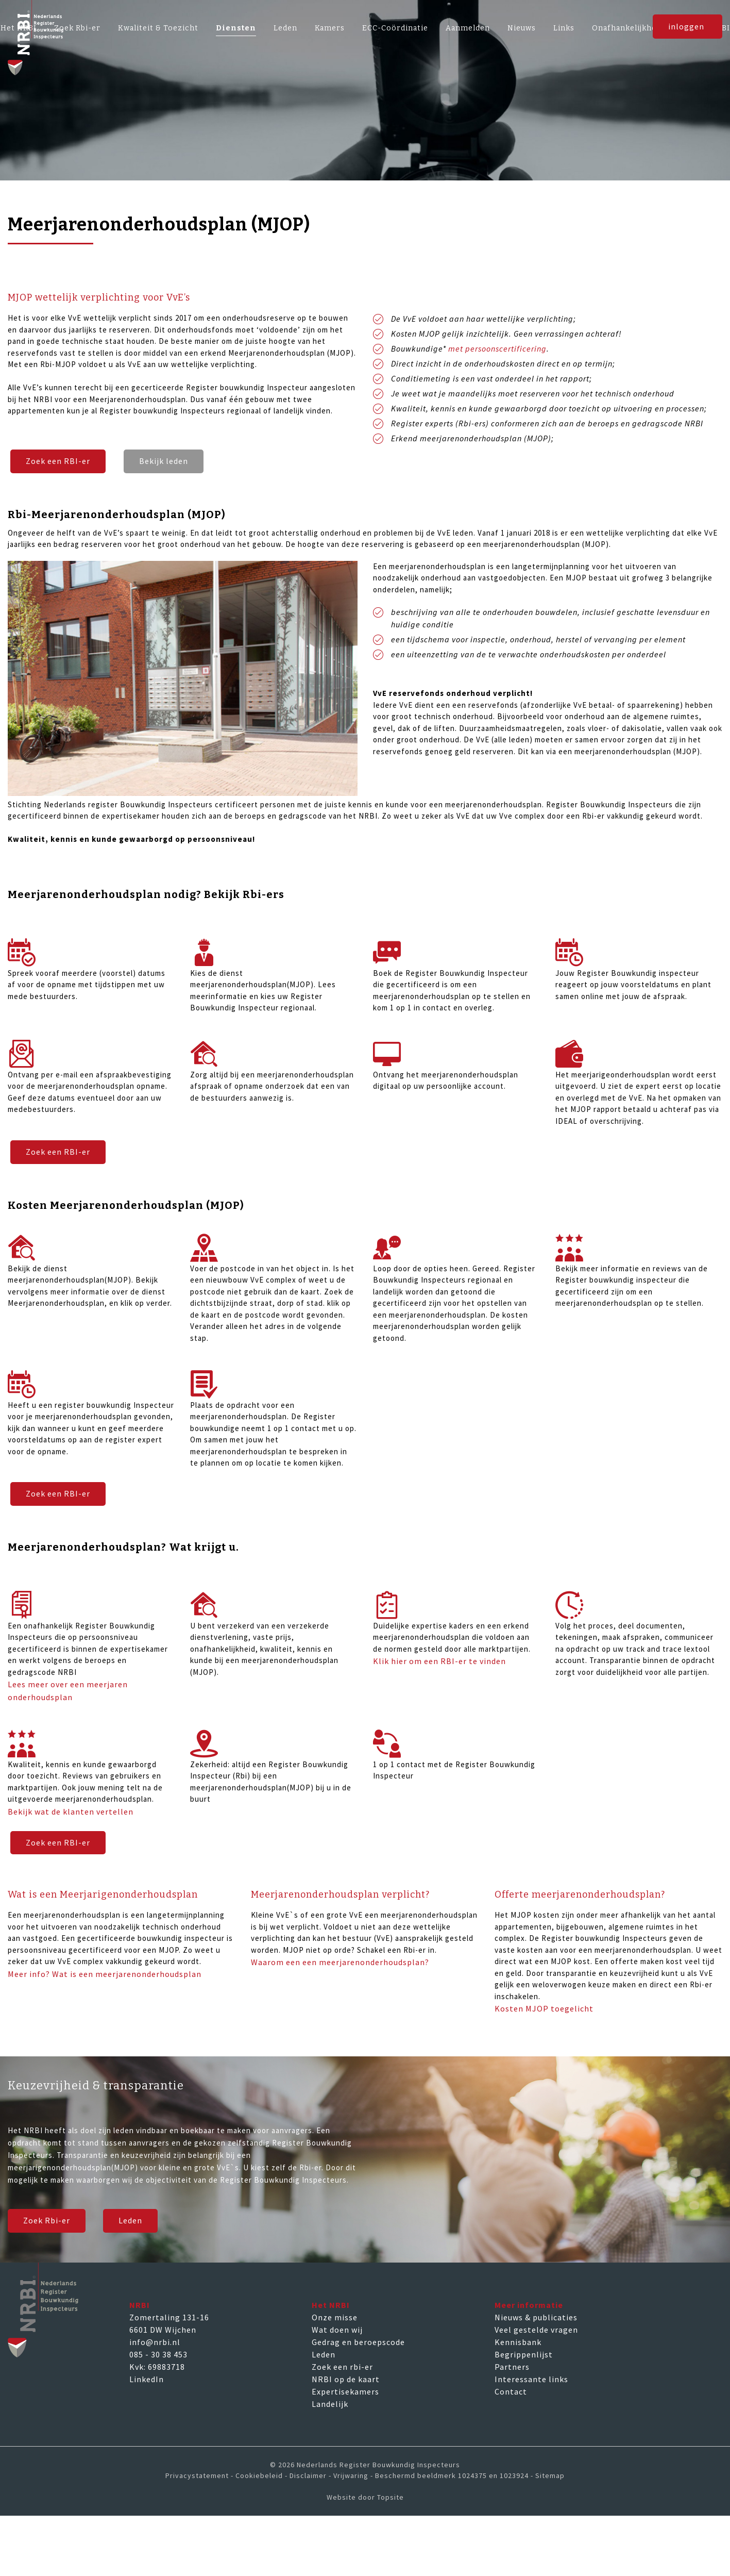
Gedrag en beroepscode (358, 2342)
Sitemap (550, 2475)
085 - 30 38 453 (158, 2354)
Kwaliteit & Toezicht (158, 28)
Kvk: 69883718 (157, 2367)
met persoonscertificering (497, 348)
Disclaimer (308, 2475)
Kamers (330, 28)
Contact (511, 2391)
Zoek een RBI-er (58, 461)
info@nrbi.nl (154, 2342)
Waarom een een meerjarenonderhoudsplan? (340, 1962)
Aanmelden (468, 28)
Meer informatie (529, 2305)
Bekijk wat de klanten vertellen (70, 1811)
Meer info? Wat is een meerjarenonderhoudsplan (104, 1974)
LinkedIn (146, 2379)
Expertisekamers (345, 2391)
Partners (512, 2367)
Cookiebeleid (259, 2475)
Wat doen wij (337, 2329)
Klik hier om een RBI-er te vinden (439, 1661)
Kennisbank (518, 2342)
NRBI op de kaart (346, 2379)
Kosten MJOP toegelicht (544, 2009)
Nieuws (521, 28)
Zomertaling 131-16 (169, 2317)
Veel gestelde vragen (536, 2329)
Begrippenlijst (524, 2354)
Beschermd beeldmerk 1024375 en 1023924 (452, 2475)
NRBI (139, 2305)
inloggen (686, 30)
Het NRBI (331, 2305)
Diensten (236, 28)
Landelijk (330, 2404)
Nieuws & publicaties (536, 2317)
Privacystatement (197, 2475)
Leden (285, 28)
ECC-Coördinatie (395, 28)
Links (563, 28)
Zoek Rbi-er (46, 2221)
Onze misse (335, 2317)
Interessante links (531, 2379)
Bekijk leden (163, 461)
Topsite (390, 2497)
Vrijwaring (350, 2475)
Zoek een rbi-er (342, 2367)
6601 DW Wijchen (162, 2329)
